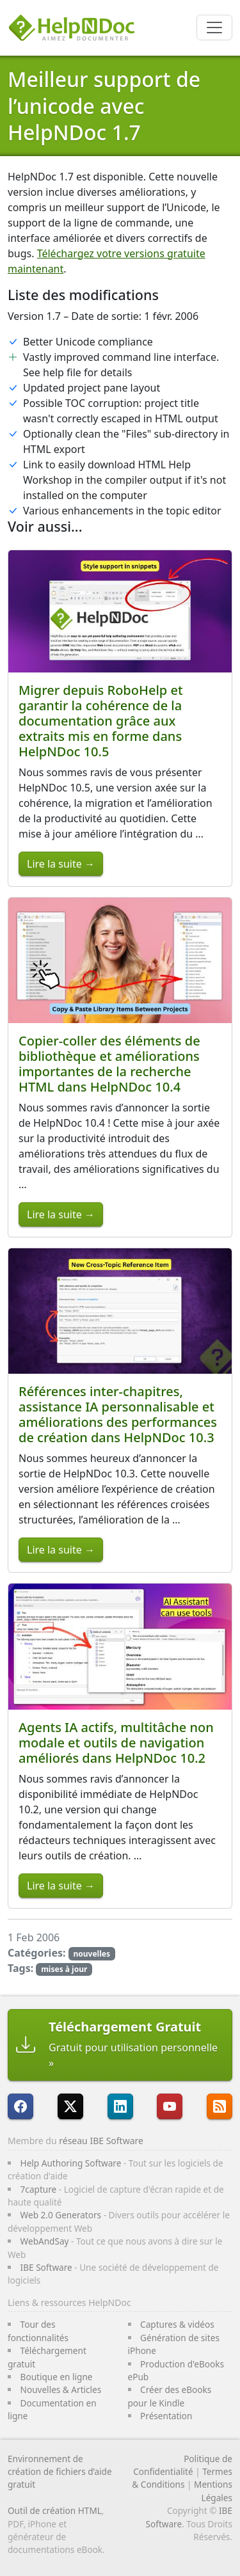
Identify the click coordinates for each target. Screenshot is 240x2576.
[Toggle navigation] (214, 27)
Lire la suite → (61, 864)
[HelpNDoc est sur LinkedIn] (120, 2106)
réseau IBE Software (101, 2141)
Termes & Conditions (182, 2477)
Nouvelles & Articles (61, 2389)
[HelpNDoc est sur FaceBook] (20, 2106)
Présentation (166, 2416)
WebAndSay (44, 2241)
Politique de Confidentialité (182, 2465)
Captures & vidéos (177, 2324)
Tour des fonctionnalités (38, 2330)
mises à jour (64, 1969)
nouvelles (91, 1953)
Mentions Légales (213, 2490)
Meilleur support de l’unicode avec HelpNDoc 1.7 (104, 105)
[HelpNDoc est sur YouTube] (169, 2106)
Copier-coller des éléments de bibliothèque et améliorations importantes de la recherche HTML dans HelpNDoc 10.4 (109, 1063)
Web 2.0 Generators (61, 2215)
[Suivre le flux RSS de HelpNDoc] (219, 2106)
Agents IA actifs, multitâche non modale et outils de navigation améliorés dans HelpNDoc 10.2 (116, 1743)
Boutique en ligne (56, 2377)
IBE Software (46, 2267)
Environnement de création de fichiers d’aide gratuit (60, 2472)
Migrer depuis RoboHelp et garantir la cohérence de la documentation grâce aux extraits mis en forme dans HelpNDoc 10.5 (101, 720)
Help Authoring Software (71, 2163)
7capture (38, 2189)
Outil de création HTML (55, 2510)
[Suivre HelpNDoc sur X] (70, 2106)
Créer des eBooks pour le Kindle (170, 2395)
